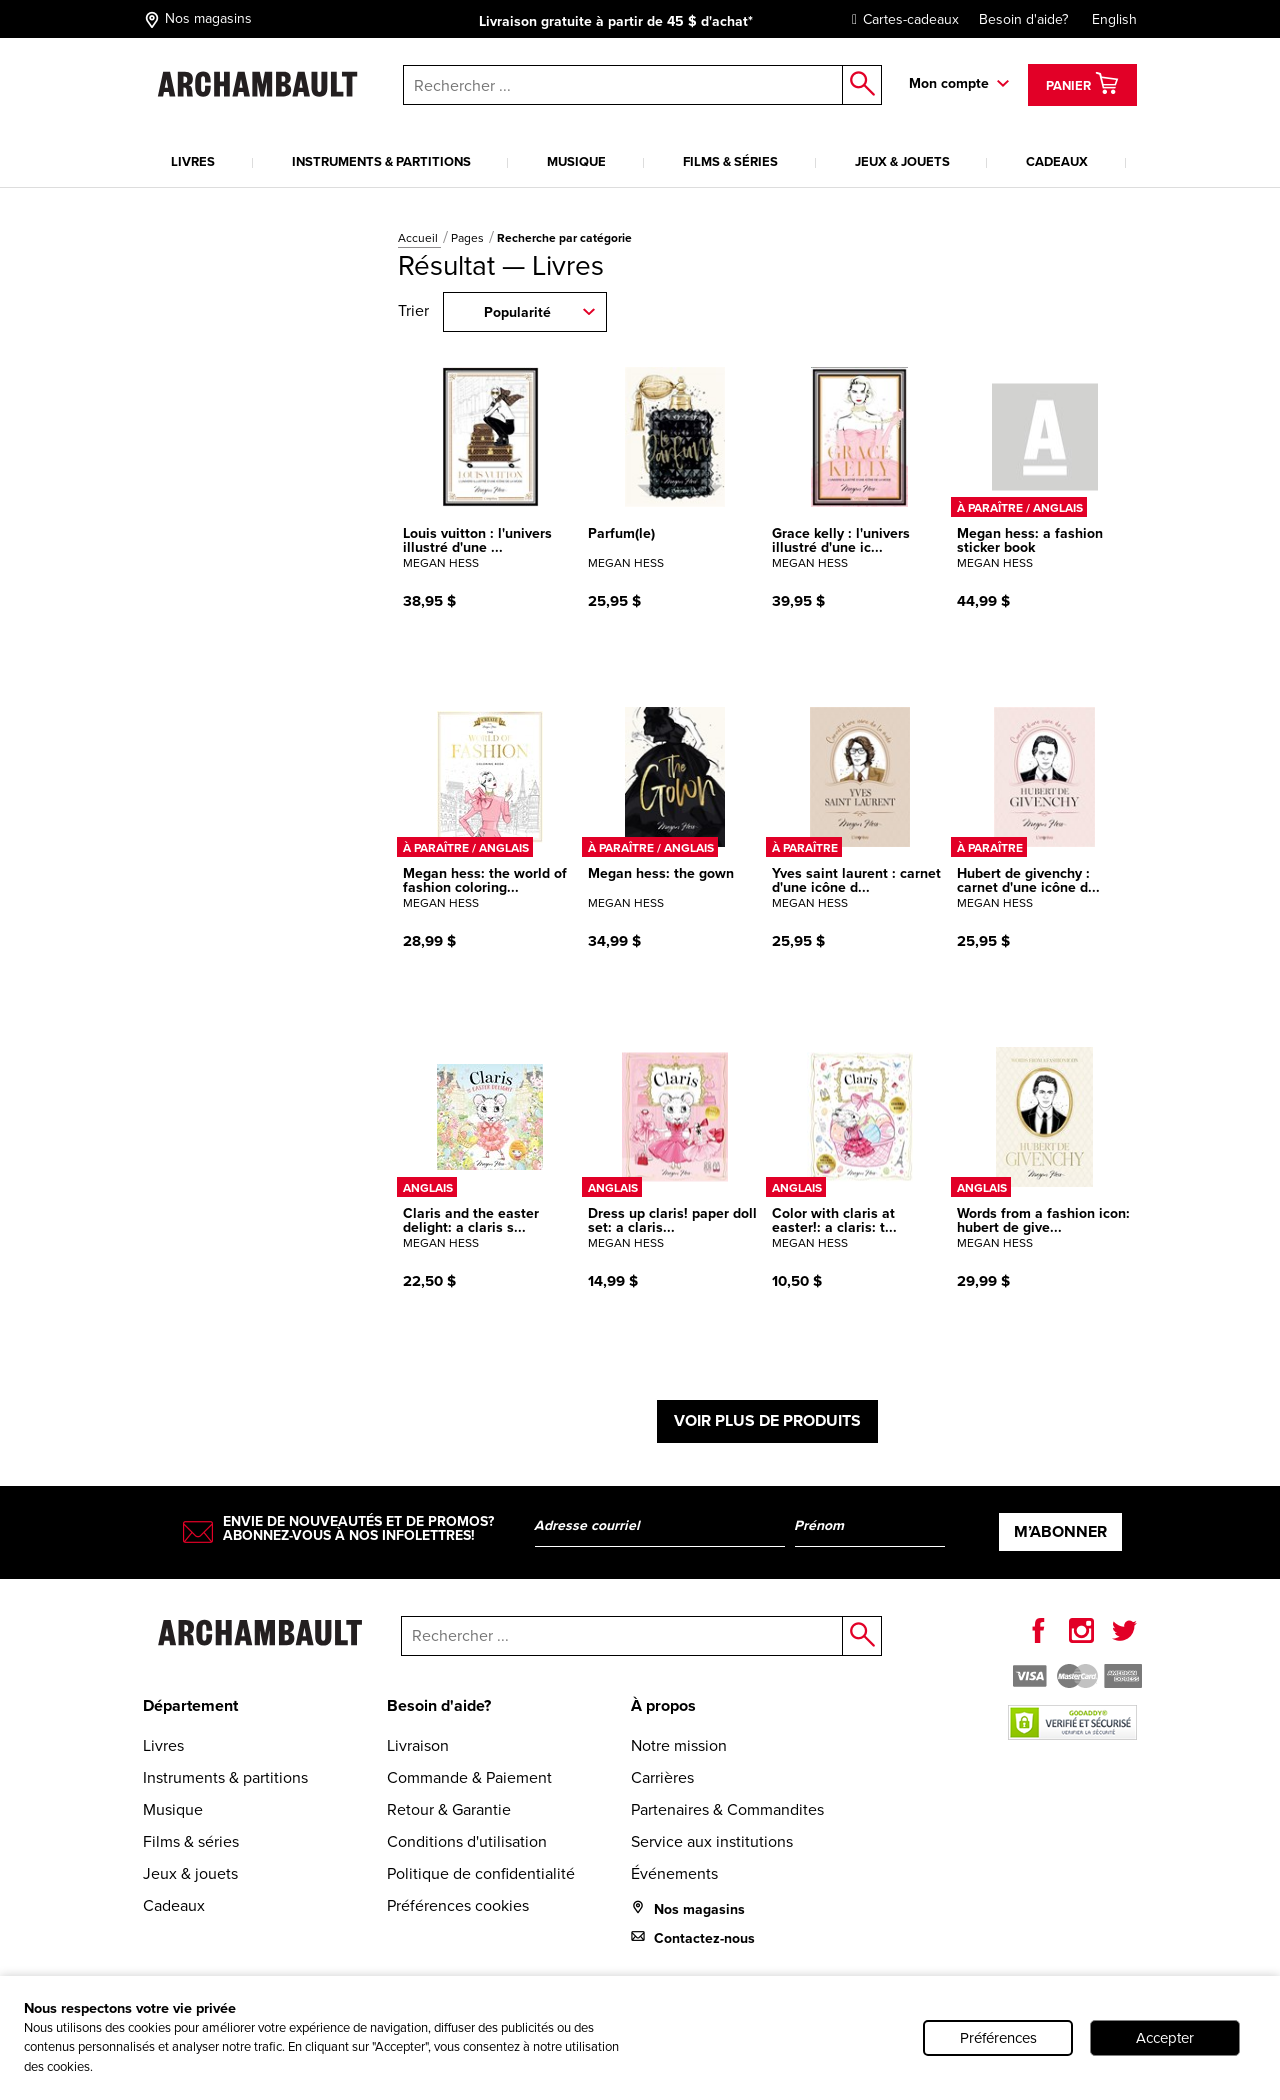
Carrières (662, 1777)
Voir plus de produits (767, 1420)
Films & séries (730, 161)
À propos (663, 1705)
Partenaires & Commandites (727, 1809)
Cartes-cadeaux (900, 19)
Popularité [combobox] (517, 312)
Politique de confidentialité (481, 1873)
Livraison (418, 1745)
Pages (469, 238)
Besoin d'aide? (1023, 19)
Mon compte (949, 83)
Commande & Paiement (469, 1777)
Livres (193, 161)
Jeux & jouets (902, 161)
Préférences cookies (458, 1905)
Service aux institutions (712, 1841)
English (1114, 19)
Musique (576, 161)
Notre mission (679, 1745)
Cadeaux (1057, 161)
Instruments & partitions (381, 161)
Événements (674, 1873)
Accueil (419, 238)
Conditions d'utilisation (467, 1841)
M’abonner (1060, 1531)
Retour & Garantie (449, 1809)
